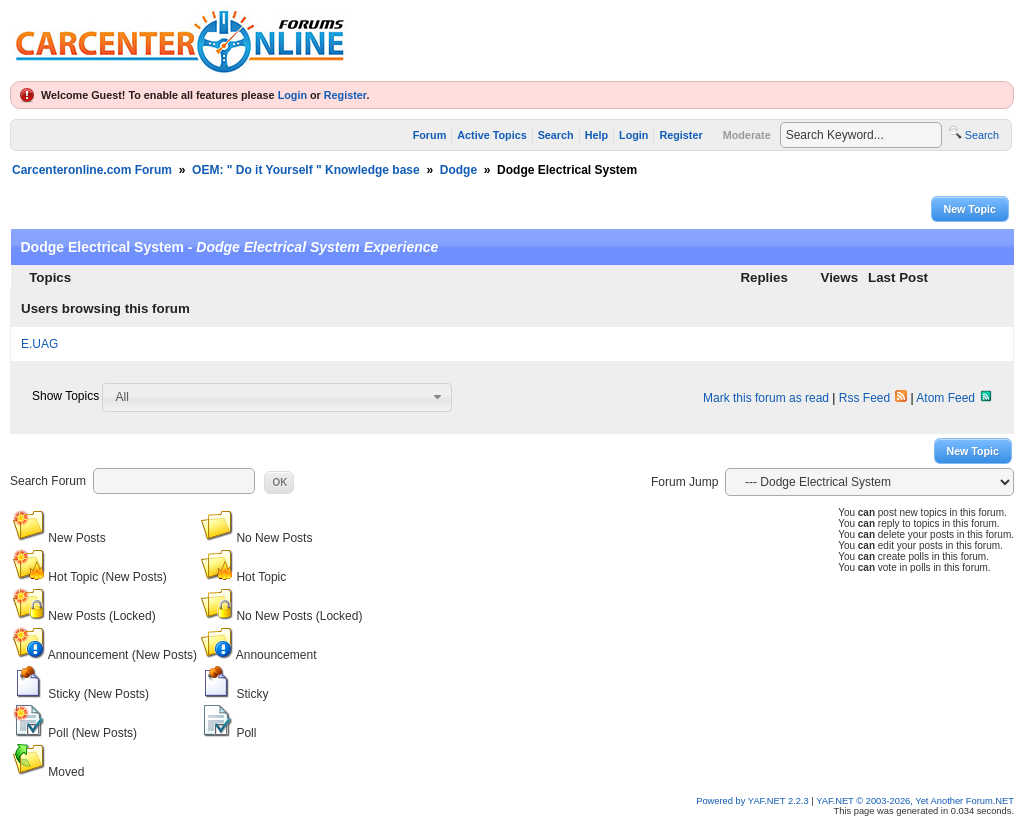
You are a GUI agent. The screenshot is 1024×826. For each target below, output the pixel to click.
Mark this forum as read (766, 398)
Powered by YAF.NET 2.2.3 (753, 801)
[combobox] (277, 397)
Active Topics (491, 135)
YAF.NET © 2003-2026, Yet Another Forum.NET (915, 801)
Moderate (747, 135)
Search (556, 135)
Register (345, 95)
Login (292, 95)
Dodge (458, 170)
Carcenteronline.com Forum (92, 170)
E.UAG (39, 344)
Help (596, 135)
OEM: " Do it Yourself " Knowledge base (306, 170)
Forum (430, 135)
